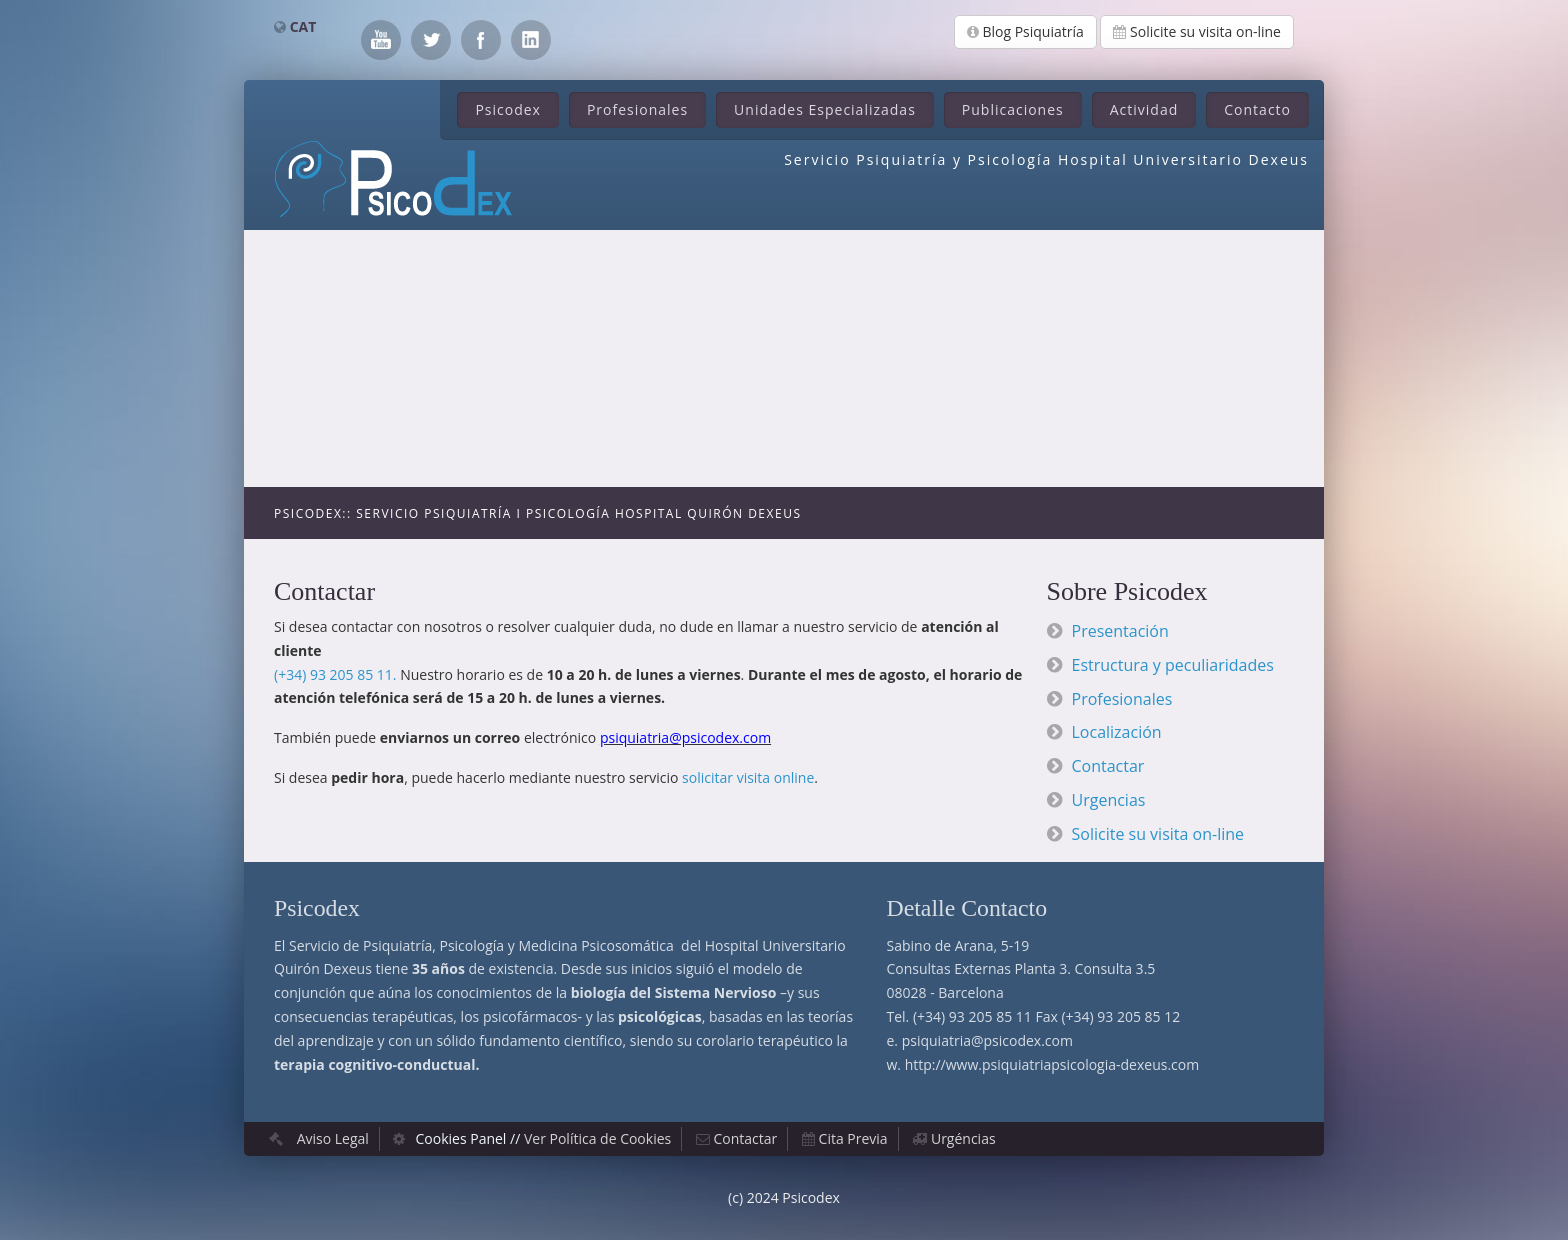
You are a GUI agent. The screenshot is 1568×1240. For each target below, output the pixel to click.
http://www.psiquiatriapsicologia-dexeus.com (1052, 1064)
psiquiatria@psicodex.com (987, 1040)
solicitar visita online (748, 777)
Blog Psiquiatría (1025, 31)
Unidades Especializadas (825, 109)
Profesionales (637, 109)
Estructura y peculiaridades (1173, 665)
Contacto (1257, 109)
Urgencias (1109, 800)
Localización (1117, 732)
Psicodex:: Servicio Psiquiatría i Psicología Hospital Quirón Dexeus (537, 513)
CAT (303, 26)
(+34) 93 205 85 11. (335, 674)
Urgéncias (963, 1138)
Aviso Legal (333, 1138)
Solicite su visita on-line (1197, 31)
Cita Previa (853, 1138)
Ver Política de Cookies (597, 1138)
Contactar (1108, 766)
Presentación (1120, 631)
